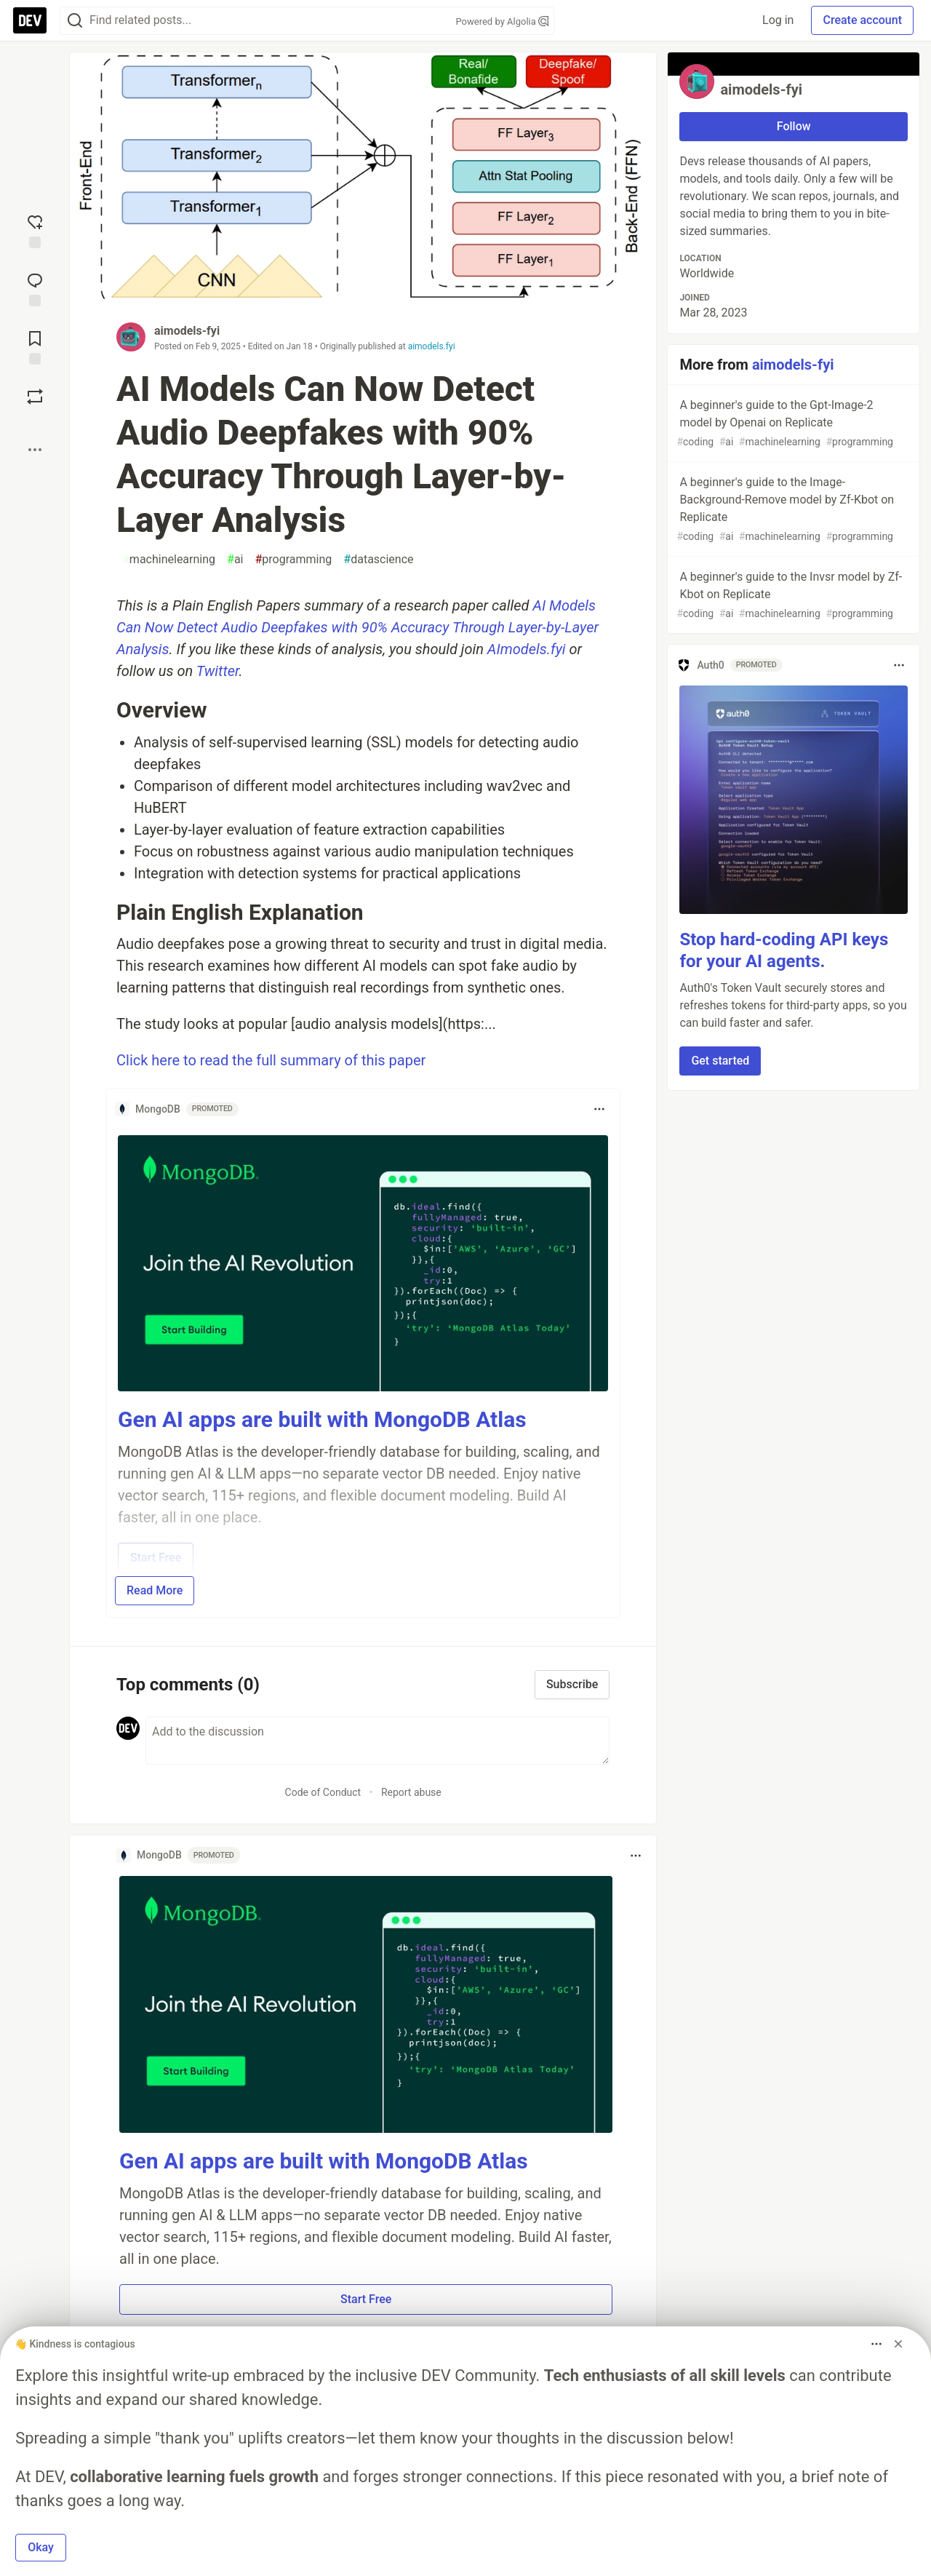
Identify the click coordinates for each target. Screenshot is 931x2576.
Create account (862, 20)
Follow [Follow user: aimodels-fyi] (794, 126)
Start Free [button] (365, 2299)
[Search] (74, 20)
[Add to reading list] (35, 346)
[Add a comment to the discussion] (377, 1740)
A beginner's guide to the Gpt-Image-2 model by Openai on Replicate (792, 424)
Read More (155, 1590)
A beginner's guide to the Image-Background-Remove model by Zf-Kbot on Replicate (792, 509)
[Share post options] (34, 449)
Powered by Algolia (501, 21)
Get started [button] (720, 1061)
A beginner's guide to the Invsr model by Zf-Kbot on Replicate (792, 595)
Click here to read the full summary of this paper (270, 1060)
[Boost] (35, 396)
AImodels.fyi (526, 649)
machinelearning (168, 559)
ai (235, 559)
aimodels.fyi (431, 346)
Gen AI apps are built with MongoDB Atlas (322, 1419)
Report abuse (411, 1792)
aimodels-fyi (187, 331)
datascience (378, 559)
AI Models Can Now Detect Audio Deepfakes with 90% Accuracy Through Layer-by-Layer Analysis (357, 627)
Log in (778, 20)
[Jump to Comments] (35, 288)
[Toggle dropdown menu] (599, 1109)
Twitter (217, 671)
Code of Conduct (323, 1792)
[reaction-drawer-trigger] (35, 230)
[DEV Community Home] (30, 20)
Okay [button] (41, 2547)
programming (293, 559)
